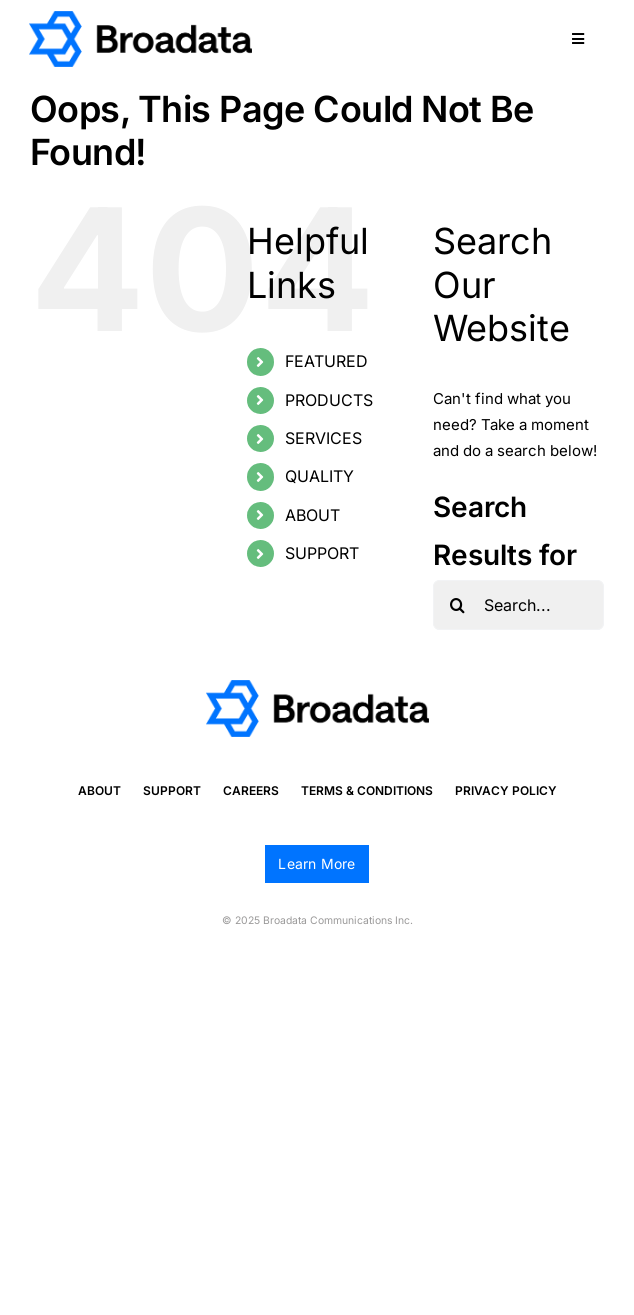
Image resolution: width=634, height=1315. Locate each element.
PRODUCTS (329, 400)
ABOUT (312, 515)
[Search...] (518, 605)
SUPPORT (322, 553)
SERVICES (323, 438)
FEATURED (326, 361)
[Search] (458, 605)
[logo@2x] (140, 18)
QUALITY (319, 476)
